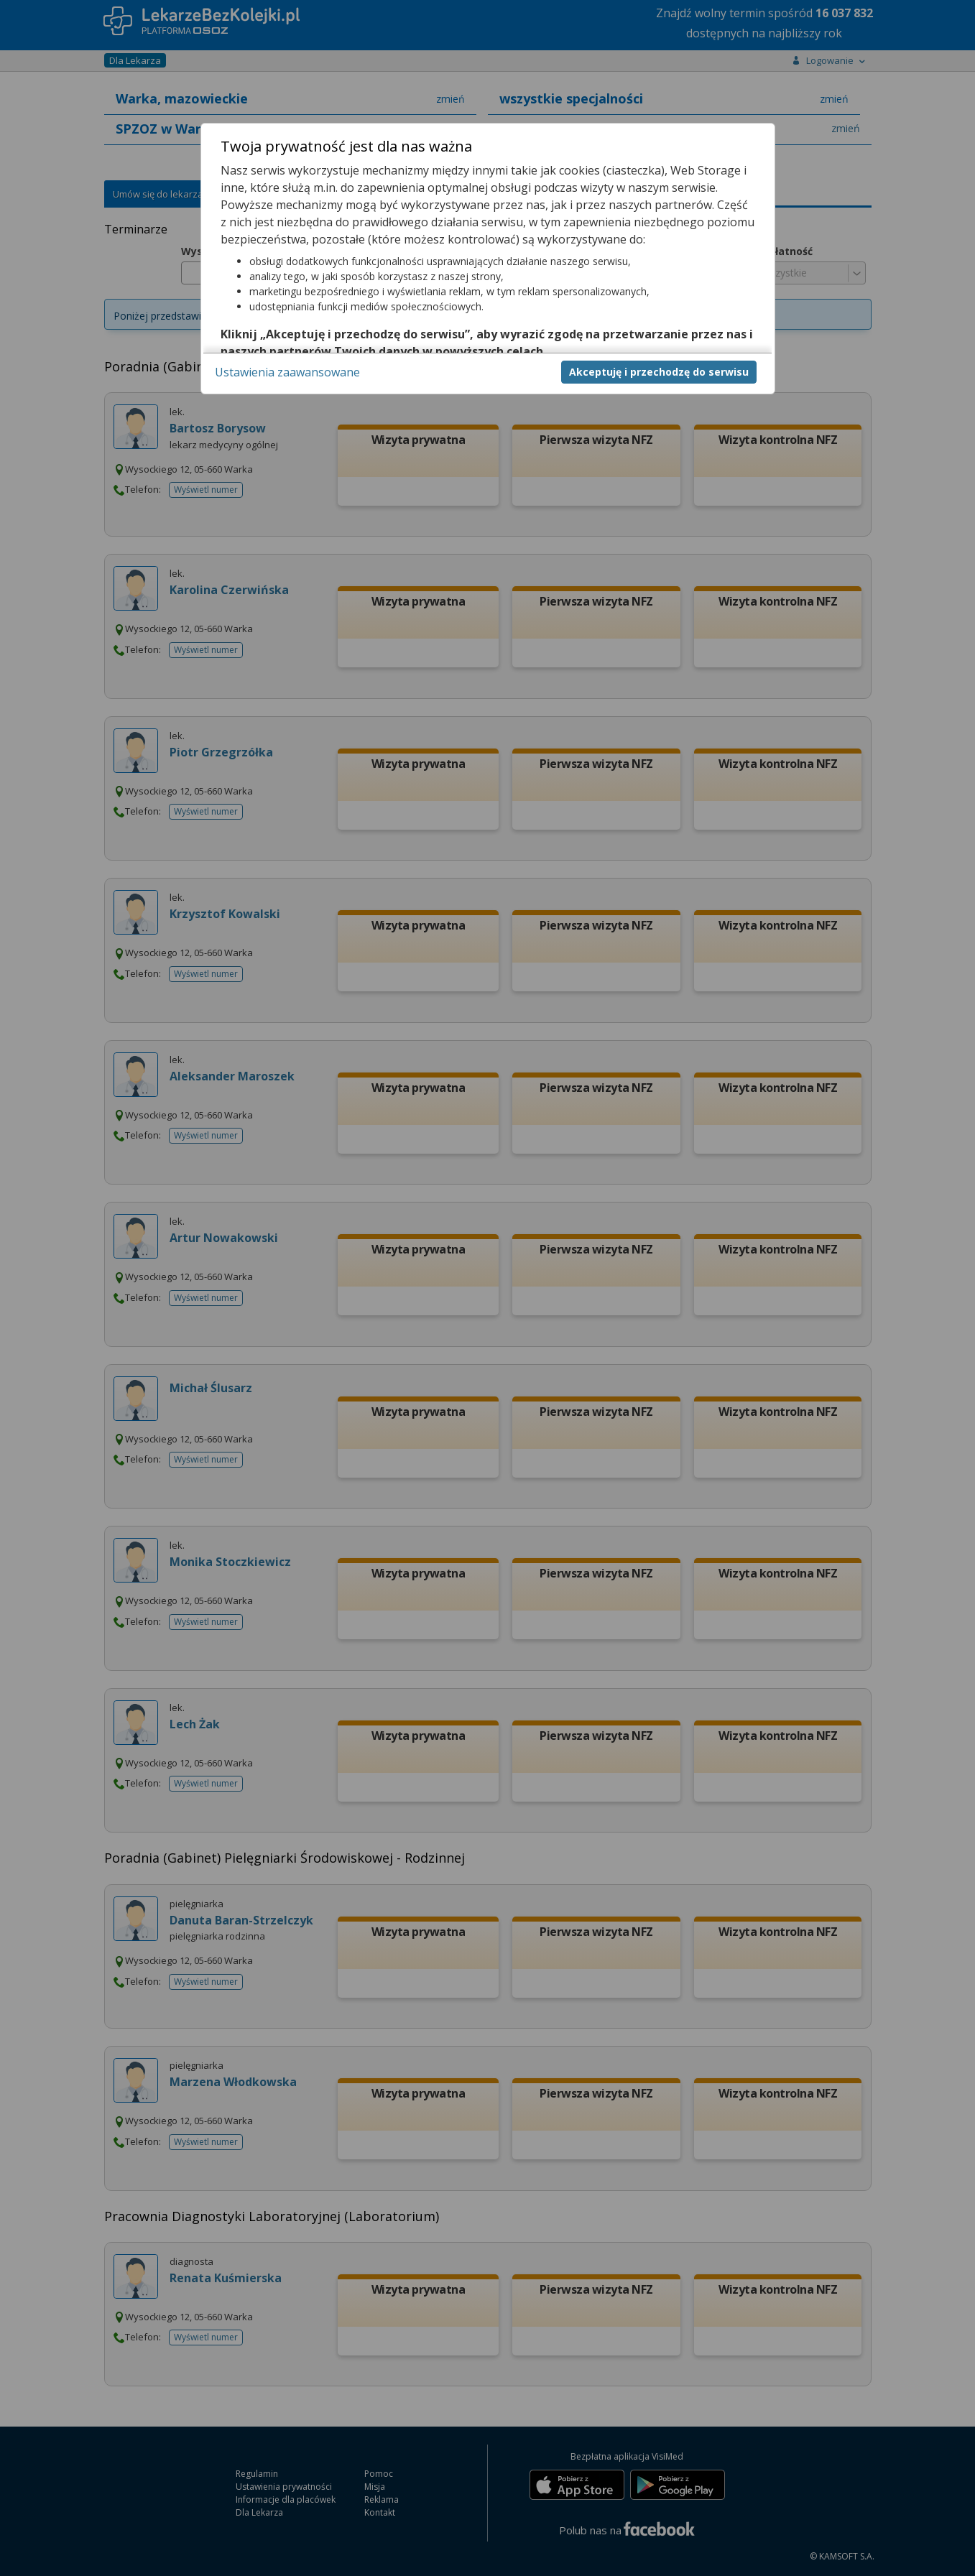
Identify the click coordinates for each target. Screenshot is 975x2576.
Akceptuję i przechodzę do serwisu (659, 372)
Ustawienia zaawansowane (287, 372)
